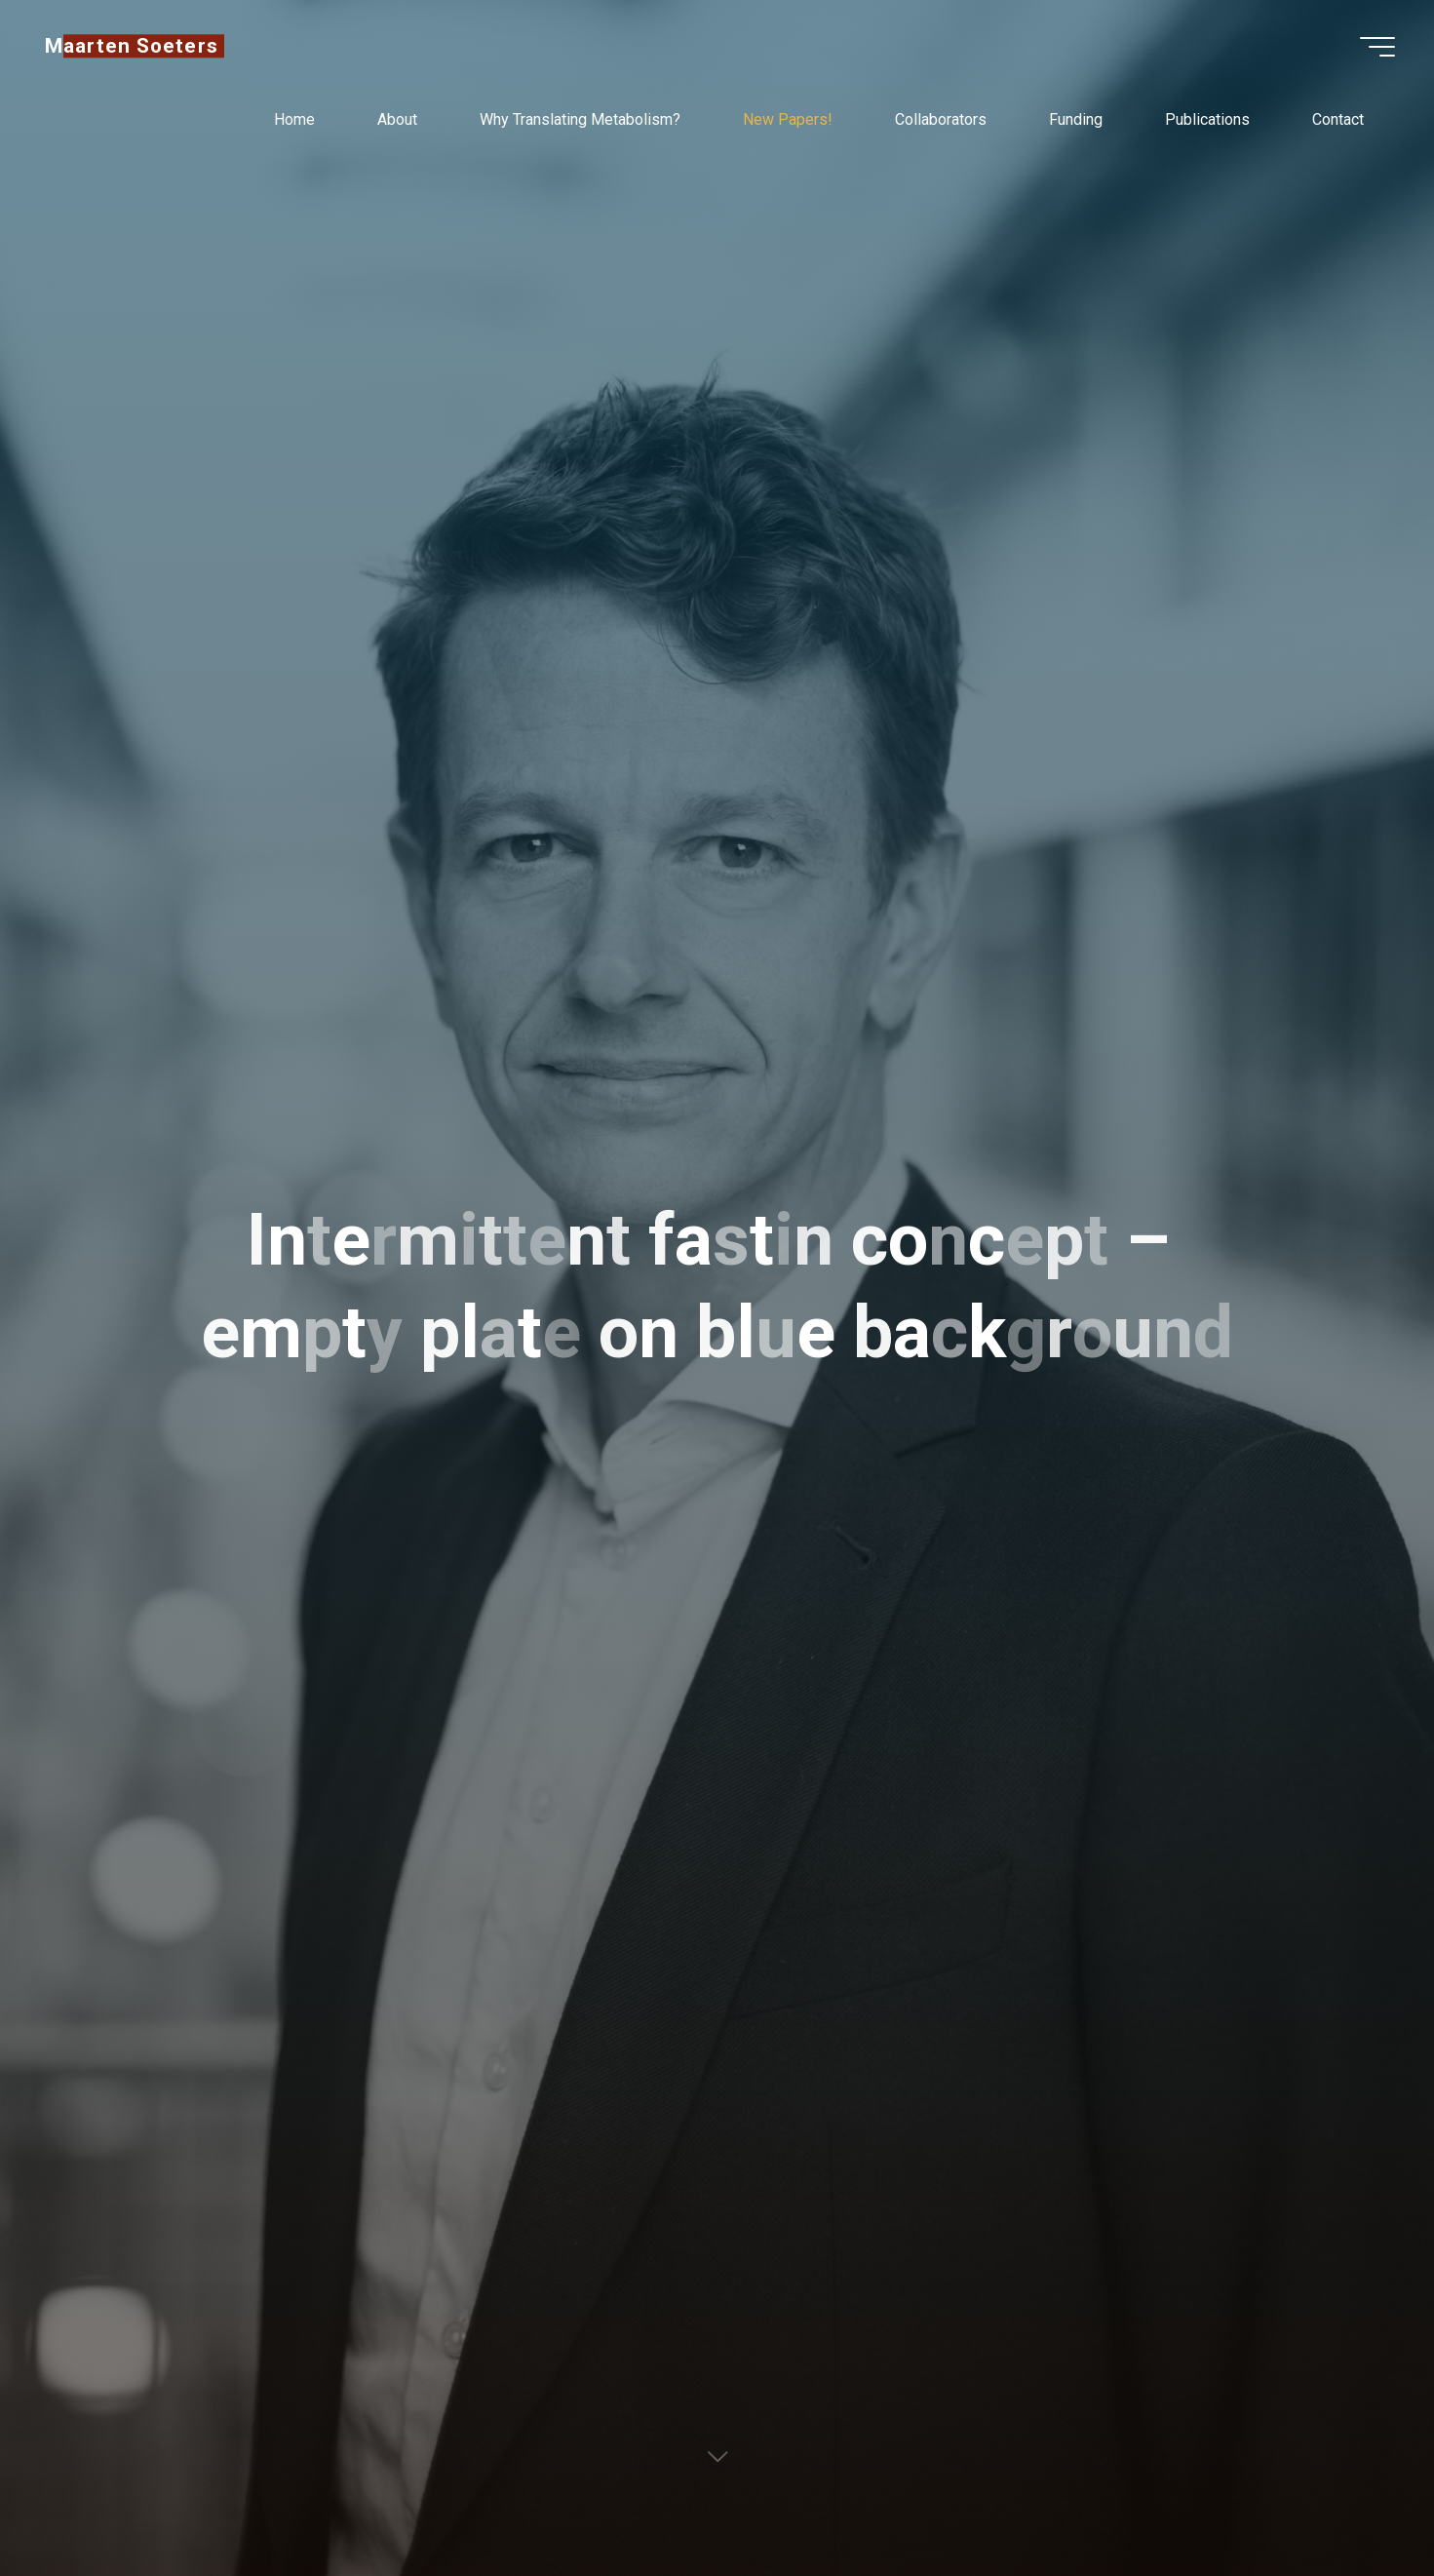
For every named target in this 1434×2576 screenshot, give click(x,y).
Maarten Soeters (131, 46)
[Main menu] (1377, 47)
